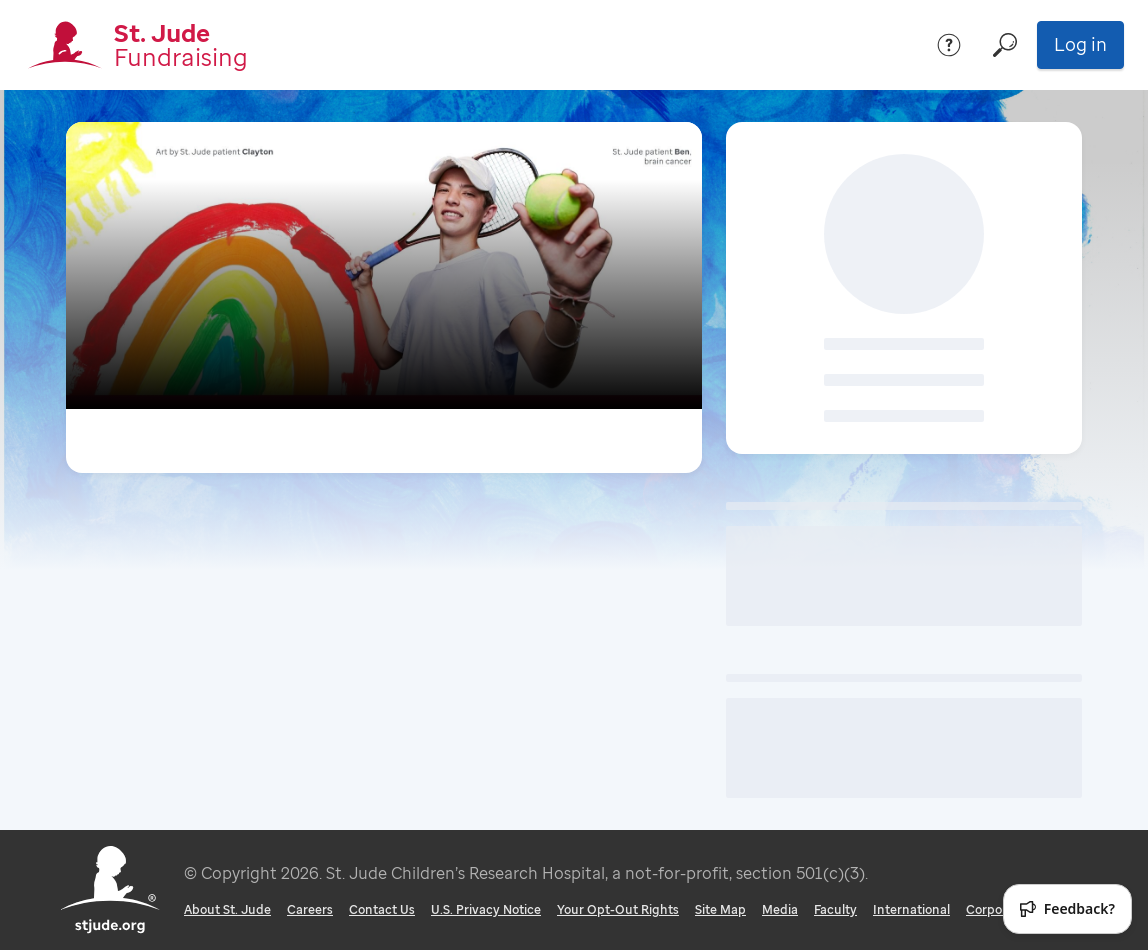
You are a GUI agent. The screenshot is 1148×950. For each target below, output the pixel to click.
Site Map (720, 909)
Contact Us (382, 909)
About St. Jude (227, 909)
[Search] (1005, 45)
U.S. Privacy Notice (486, 909)
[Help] (949, 45)
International (911, 909)
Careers (310, 909)
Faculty (835, 909)
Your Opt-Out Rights (618, 909)
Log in (1080, 44)
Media (780, 909)
